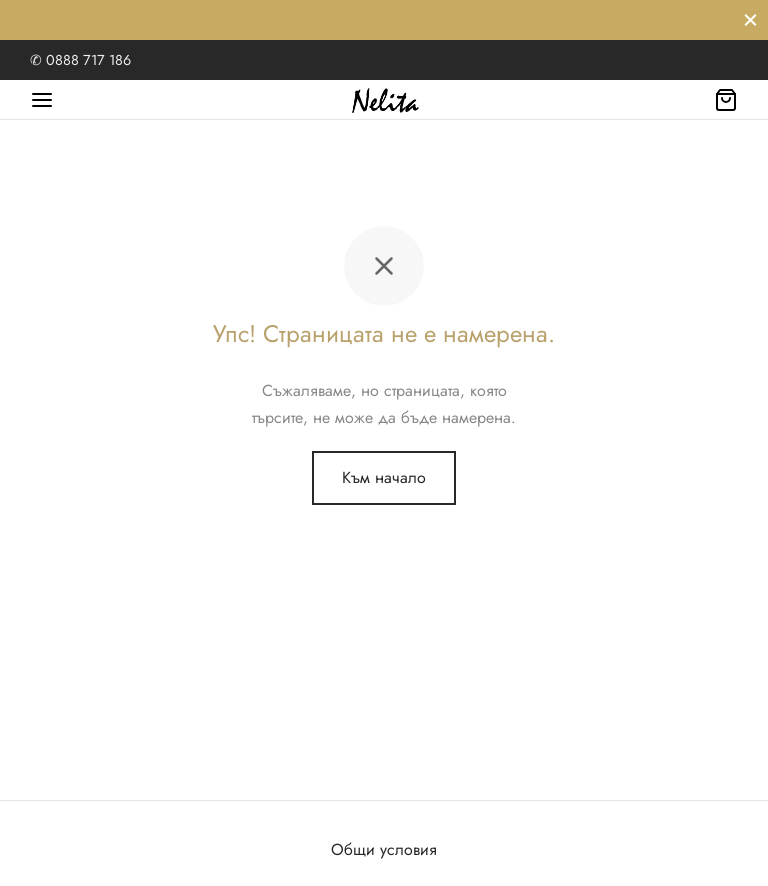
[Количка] (726, 100)
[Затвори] (750, 19)
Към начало (384, 477)
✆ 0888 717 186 (80, 60)
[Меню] (42, 100)
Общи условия (384, 849)
